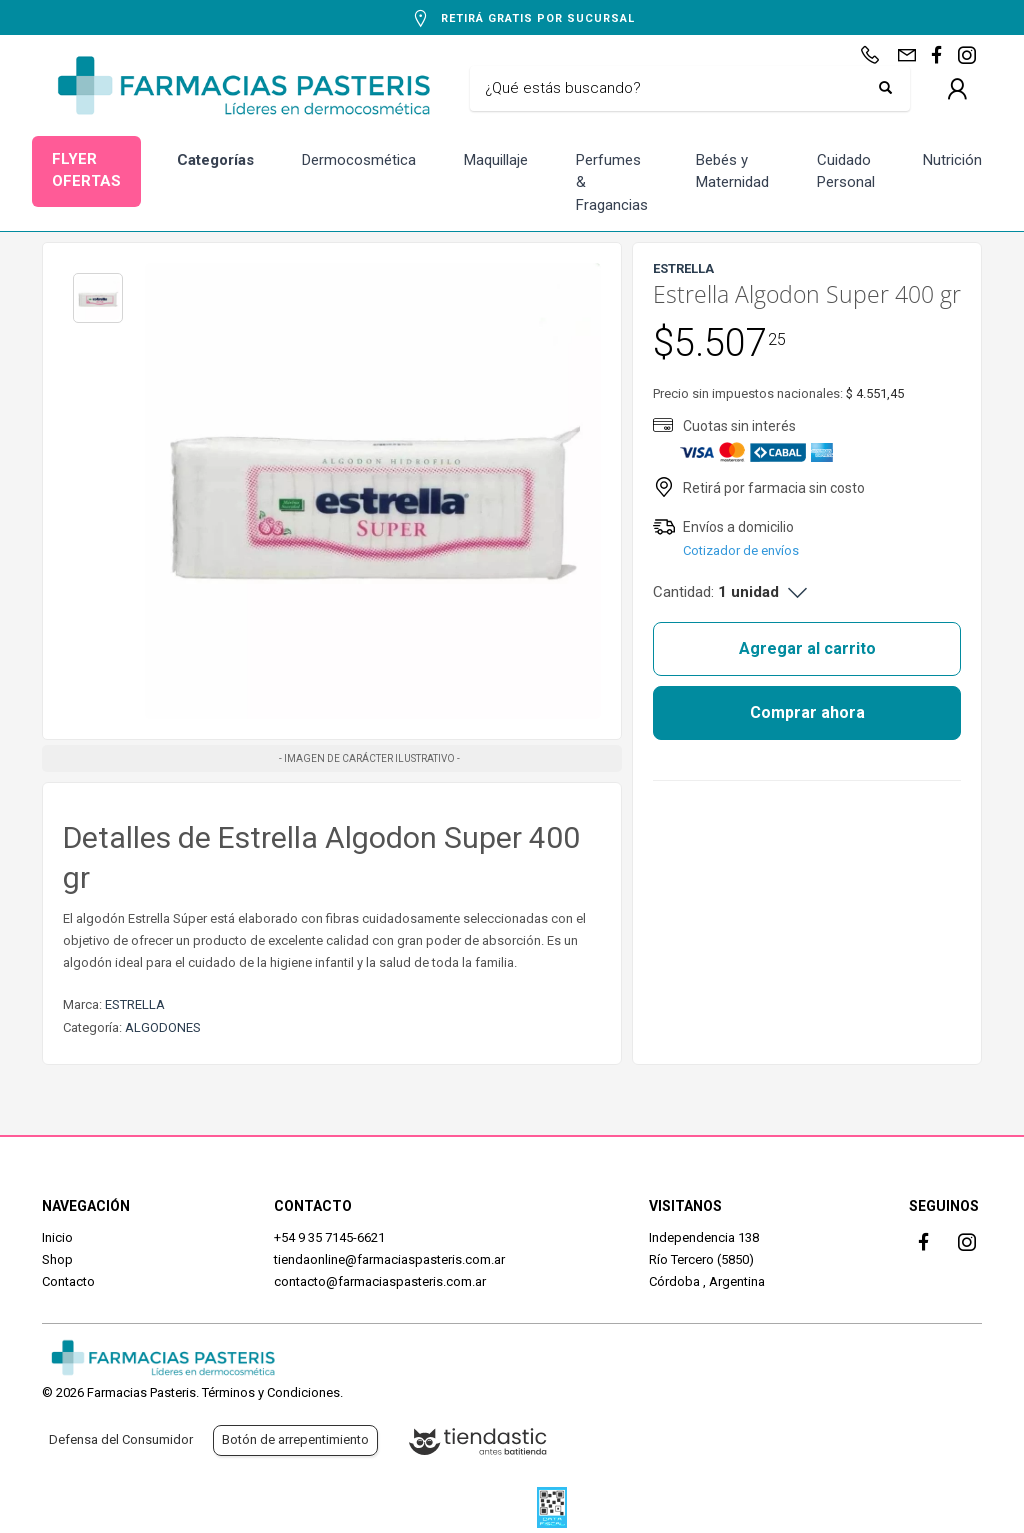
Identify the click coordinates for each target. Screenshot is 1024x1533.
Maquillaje (496, 160)
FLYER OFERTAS (86, 170)
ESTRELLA (135, 1004)
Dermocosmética (359, 160)
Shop (57, 1259)
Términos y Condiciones (271, 1392)
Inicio (57, 1237)
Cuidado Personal (846, 171)
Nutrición (952, 160)
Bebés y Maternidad (732, 171)
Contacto (68, 1281)
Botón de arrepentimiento (295, 1439)
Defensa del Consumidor (121, 1439)
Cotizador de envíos (741, 550)
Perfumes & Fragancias (612, 182)
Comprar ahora (807, 712)
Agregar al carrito (807, 648)
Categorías (215, 160)
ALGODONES (163, 1027)
